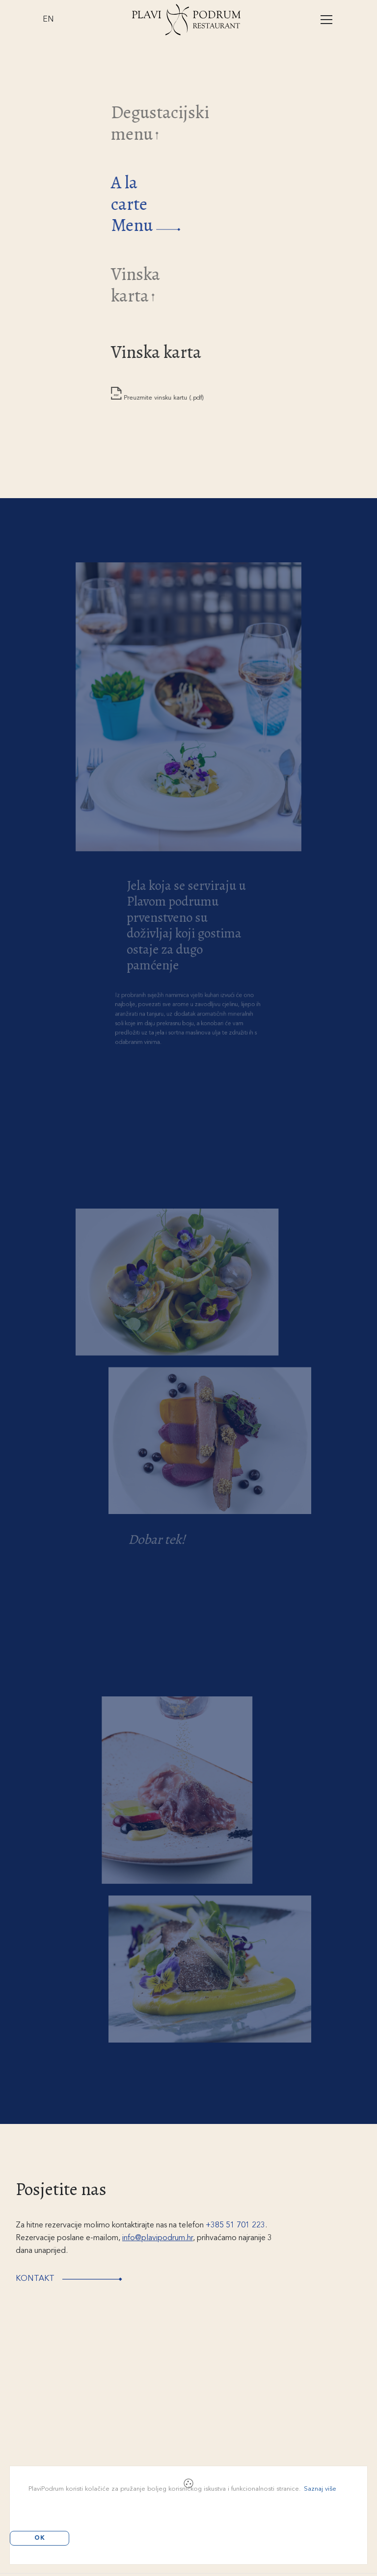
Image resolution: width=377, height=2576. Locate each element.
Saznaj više (320, 2489)
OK (39, 2538)
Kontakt (78, 2279)
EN (48, 20)
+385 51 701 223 (235, 2225)
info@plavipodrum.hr (157, 2238)
